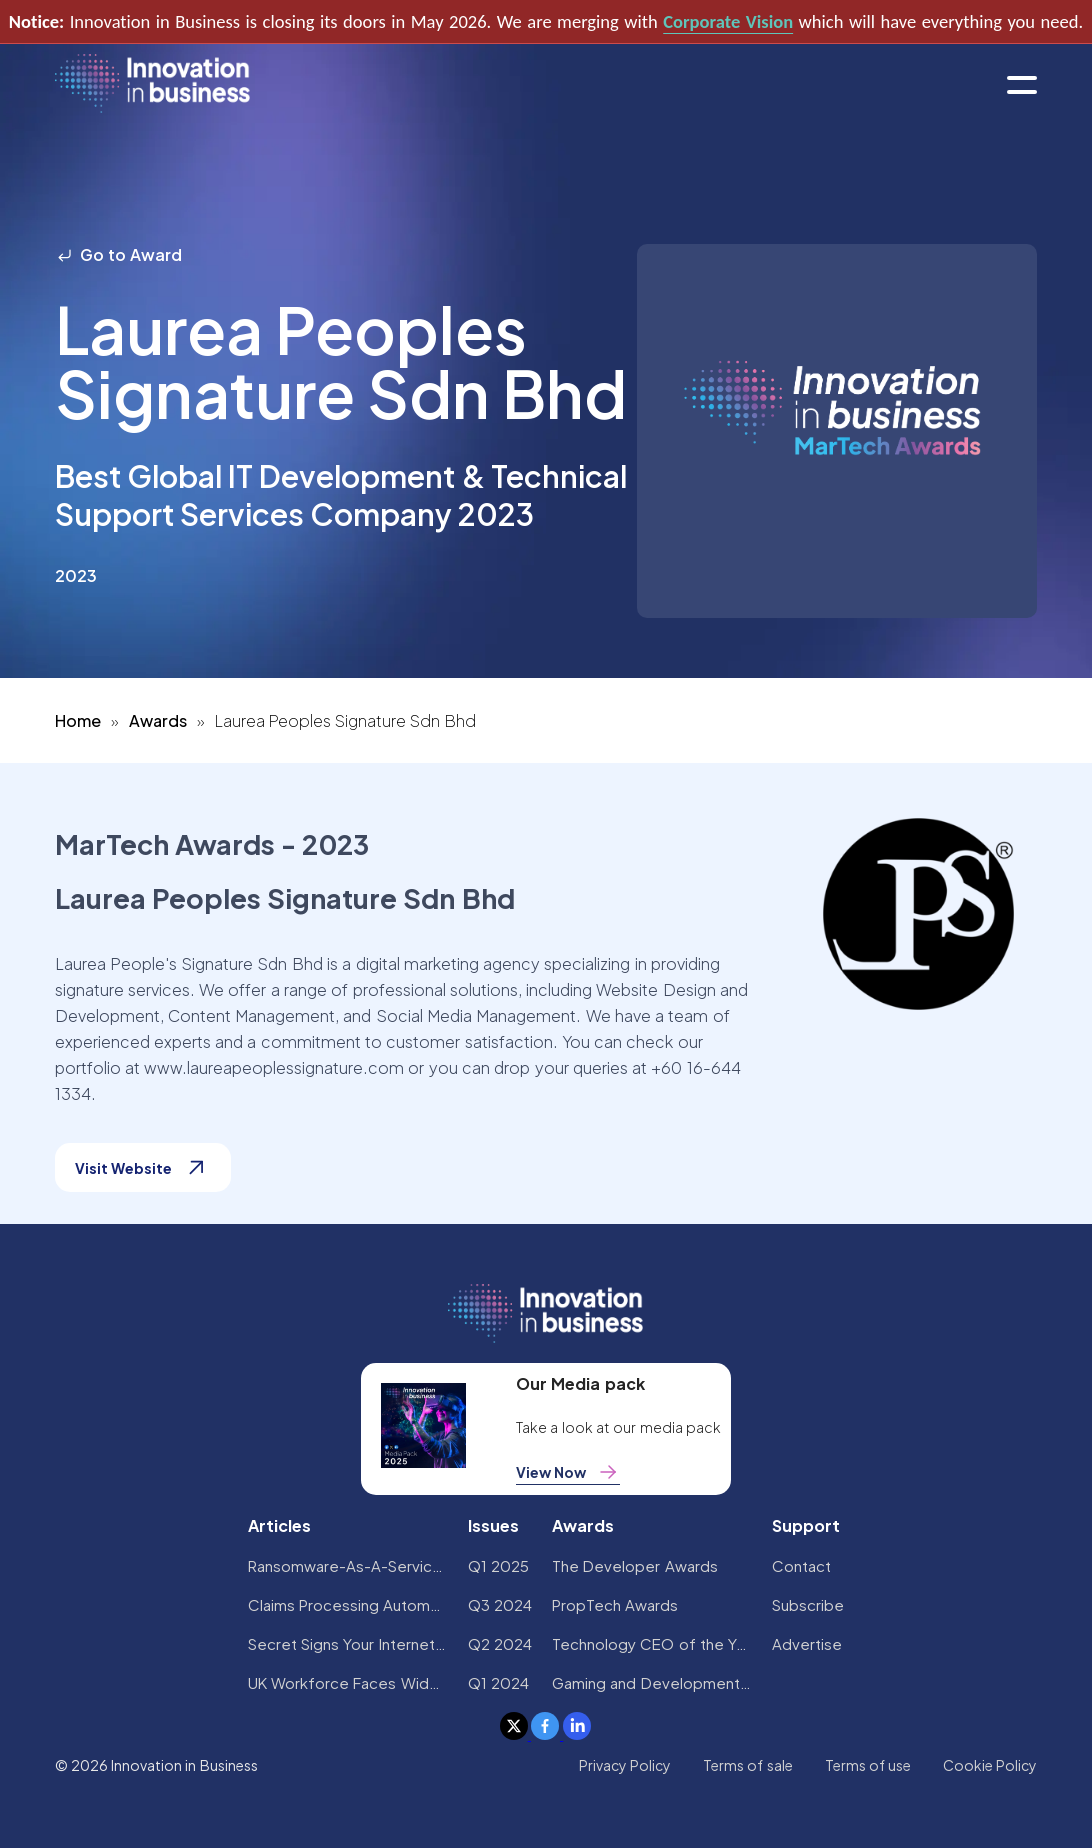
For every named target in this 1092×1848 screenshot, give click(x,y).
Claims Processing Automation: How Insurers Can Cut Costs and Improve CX (348, 1604)
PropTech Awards (615, 1604)
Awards (158, 720)
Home (78, 720)
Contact (801, 1565)
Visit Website (143, 1167)
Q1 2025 (498, 1565)
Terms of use (868, 1765)
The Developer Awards (635, 1565)
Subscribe (808, 1604)
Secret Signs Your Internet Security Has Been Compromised (348, 1643)
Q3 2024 (500, 1604)
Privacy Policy (625, 1765)
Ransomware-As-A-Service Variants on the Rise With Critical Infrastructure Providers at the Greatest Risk (348, 1565)
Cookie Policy (990, 1765)
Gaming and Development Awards (652, 1682)
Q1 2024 (498, 1682)
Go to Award (119, 254)
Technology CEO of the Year (652, 1643)
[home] (152, 84)
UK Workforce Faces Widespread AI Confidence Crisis (348, 1682)
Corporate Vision (728, 21)
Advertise (807, 1643)
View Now (568, 1472)
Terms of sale (748, 1765)
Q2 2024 (500, 1643)
